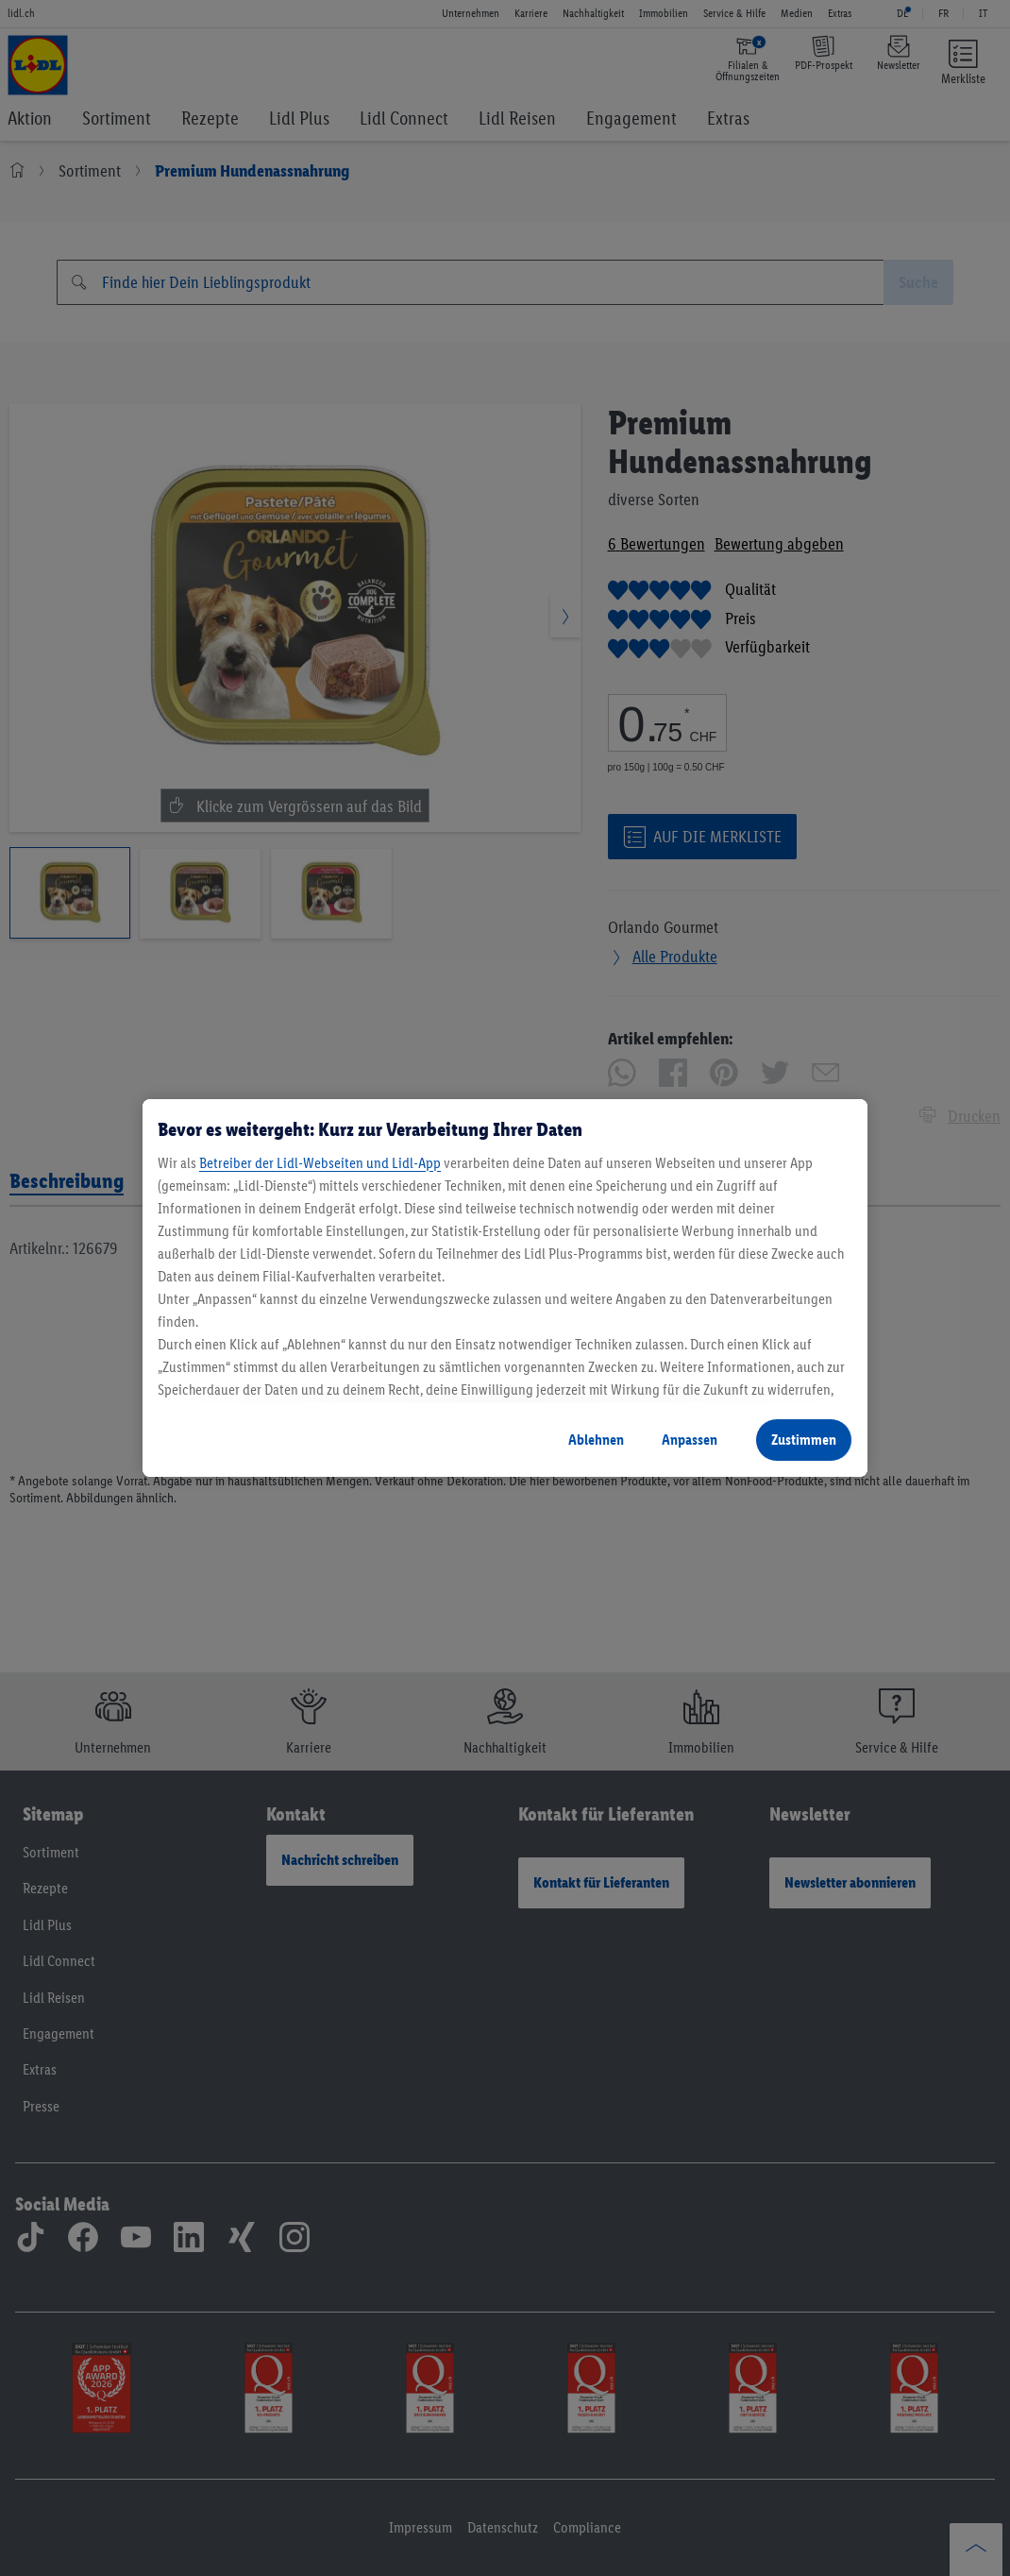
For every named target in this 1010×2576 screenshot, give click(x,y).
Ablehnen (596, 1440)
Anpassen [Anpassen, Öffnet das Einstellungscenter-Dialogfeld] (689, 1440)
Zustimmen (803, 1440)
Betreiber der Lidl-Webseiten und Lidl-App (320, 1163)
